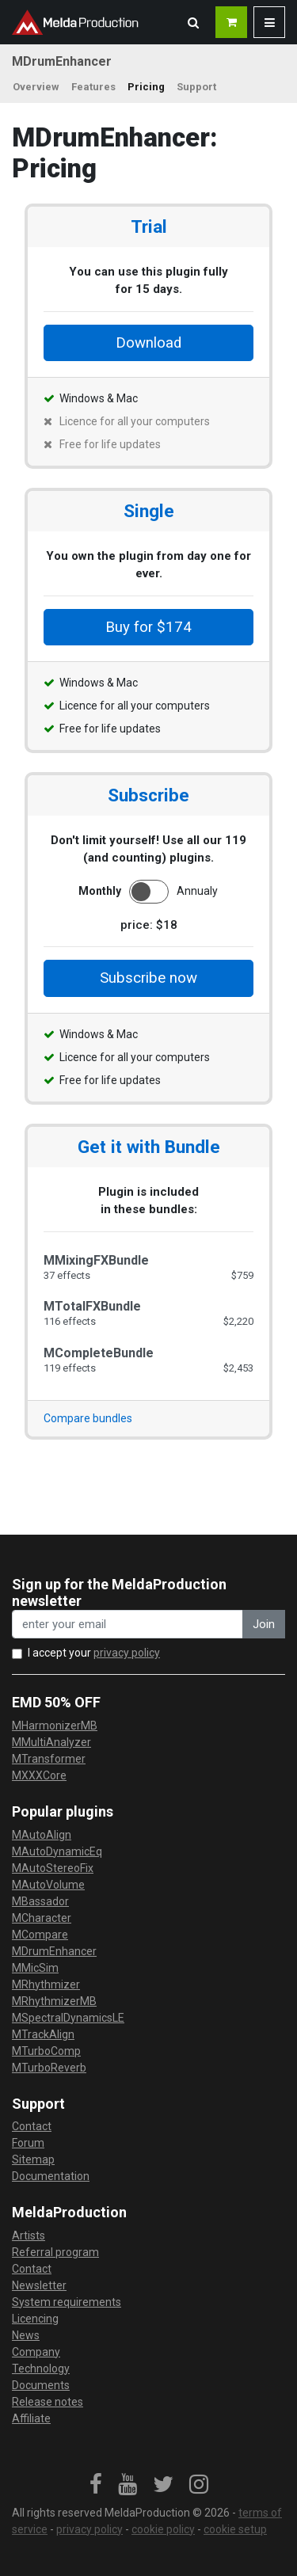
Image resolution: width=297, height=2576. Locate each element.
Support (196, 87)
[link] (96, 2485)
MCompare (40, 1934)
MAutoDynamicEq (57, 1851)
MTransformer (49, 1758)
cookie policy (163, 2529)
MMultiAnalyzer (51, 1742)
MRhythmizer (46, 1984)
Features (93, 87)
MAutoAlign (41, 1834)
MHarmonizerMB (54, 1725)
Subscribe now (148, 978)
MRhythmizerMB (54, 2001)
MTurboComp (46, 2051)
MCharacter (41, 1918)
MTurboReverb (49, 2067)
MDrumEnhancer (54, 1951)
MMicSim (35, 1967)
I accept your (94, 1652)
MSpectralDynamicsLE (68, 2017)
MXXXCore (39, 1775)
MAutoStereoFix (52, 1868)
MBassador (40, 1901)
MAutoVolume (48, 1884)
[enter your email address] (127, 1624)
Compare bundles (88, 1418)
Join (264, 1624)
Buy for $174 (148, 627)
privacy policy (126, 1652)
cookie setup (235, 2529)
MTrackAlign (43, 2034)
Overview (36, 87)
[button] (193, 22)
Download (148, 343)
